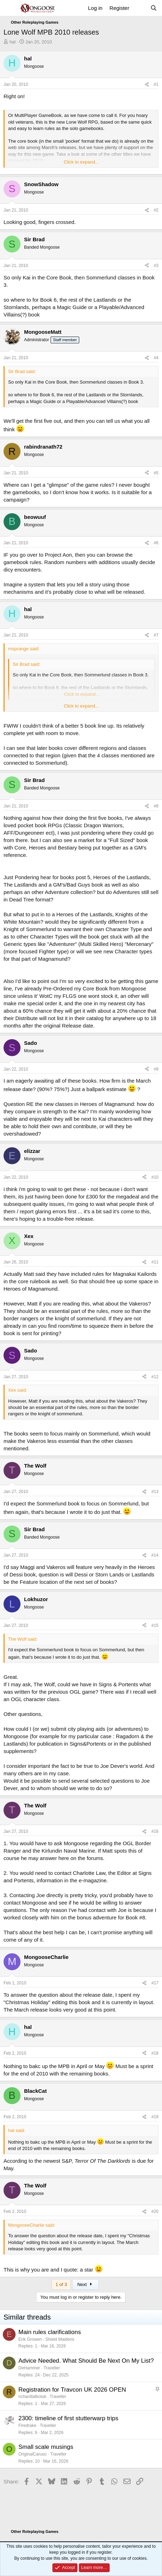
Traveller (52, 2367)
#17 (154, 1982)
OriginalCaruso (32, 2454)
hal (13, 42)
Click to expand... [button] (81, 162)
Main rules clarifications (49, 2332)
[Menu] (9, 8)
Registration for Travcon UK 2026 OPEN (72, 2389)
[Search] (154, 7)
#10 (154, 1177)
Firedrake (27, 2425)
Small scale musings (45, 2447)
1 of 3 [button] (61, 2284)
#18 (154, 2053)
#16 (154, 1831)
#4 (156, 357)
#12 (154, 1376)
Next (85, 2284)
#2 (156, 210)
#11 (154, 1262)
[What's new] (139, 7)
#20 (154, 2211)
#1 (156, 84)
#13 (154, 1491)
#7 (156, 635)
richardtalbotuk (32, 2396)
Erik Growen (30, 2339)
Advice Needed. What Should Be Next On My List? (86, 2360)
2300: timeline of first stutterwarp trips (68, 2418)
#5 (156, 472)
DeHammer (29, 2367)
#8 (156, 806)
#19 (154, 2116)
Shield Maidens (59, 2339)
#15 (154, 1625)
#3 (156, 265)
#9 (156, 1069)
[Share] (146, 85)
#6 (156, 542)
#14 (154, 1555)
